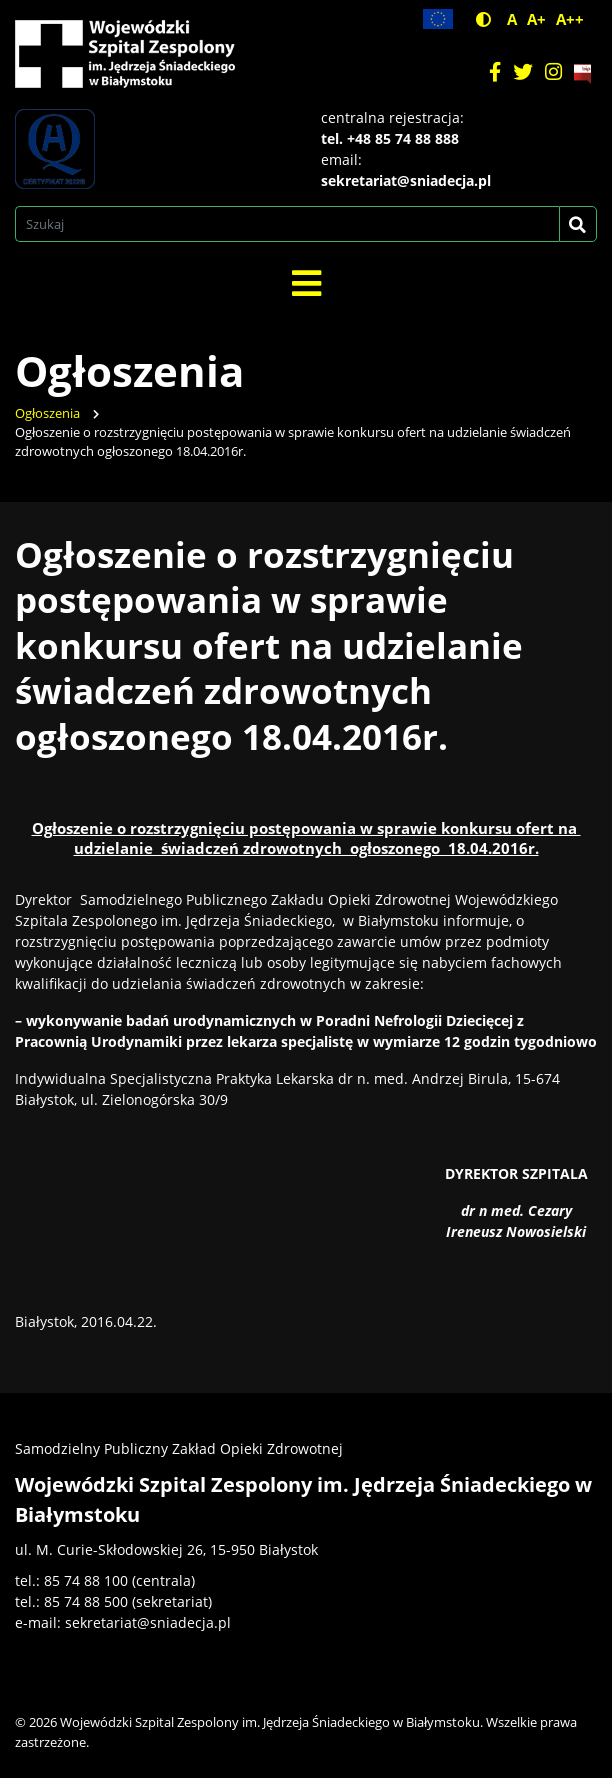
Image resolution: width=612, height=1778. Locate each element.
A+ (536, 19)
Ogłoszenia (47, 413)
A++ (570, 19)
